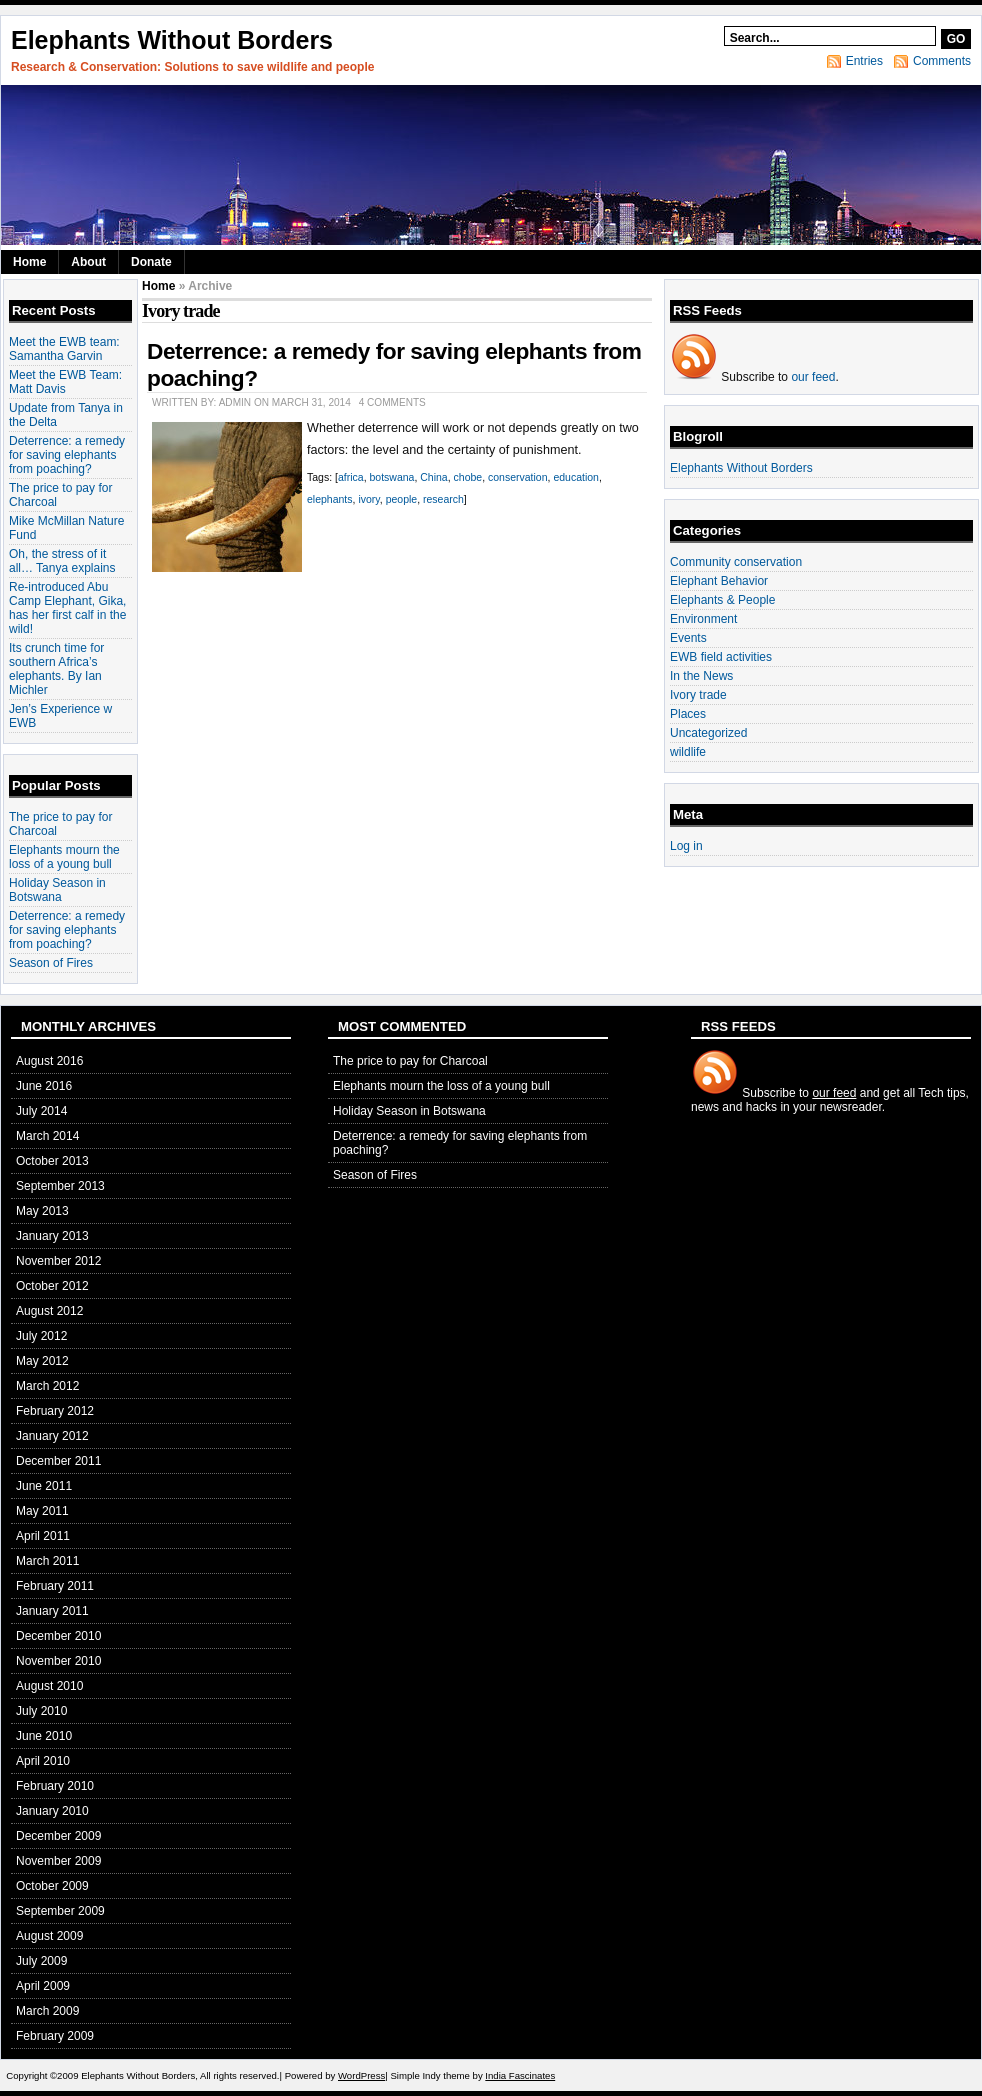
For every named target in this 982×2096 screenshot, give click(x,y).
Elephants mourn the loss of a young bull (64, 857)
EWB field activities (721, 657)
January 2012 (52, 1436)
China (433, 477)
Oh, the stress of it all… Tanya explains (62, 561)
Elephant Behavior (719, 581)
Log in (686, 846)
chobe (468, 477)
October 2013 (52, 1161)
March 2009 (47, 2011)
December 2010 (58, 1636)
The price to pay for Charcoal (410, 1061)
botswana (391, 477)
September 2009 (60, 1911)
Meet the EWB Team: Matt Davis (65, 382)
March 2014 (47, 1136)
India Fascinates (520, 2075)
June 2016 (44, 1086)
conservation (518, 477)
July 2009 (41, 1961)
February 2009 (55, 2036)
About (88, 262)
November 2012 (58, 1261)
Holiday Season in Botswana (57, 890)
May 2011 (42, 1511)
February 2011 (55, 1586)
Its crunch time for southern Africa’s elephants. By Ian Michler (56, 669)
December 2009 (58, 1836)
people (402, 499)
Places (688, 714)
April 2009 (43, 1986)
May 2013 (42, 1211)
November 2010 (58, 1661)
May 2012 (42, 1361)
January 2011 (52, 1611)
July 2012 (41, 1336)
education (576, 477)
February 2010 (55, 1786)
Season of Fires (51, 963)
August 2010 (49, 1686)
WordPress (361, 2075)
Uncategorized (708, 733)
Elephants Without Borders (172, 40)
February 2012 (55, 1411)
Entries (864, 61)
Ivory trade (698, 695)
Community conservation (736, 562)
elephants (330, 499)
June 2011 (44, 1486)
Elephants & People (722, 600)
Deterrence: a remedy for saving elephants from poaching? (67, 455)
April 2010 (43, 1761)
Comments (942, 61)
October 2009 (52, 1886)
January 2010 (52, 1811)
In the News (701, 676)
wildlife (688, 752)
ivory (368, 499)
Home (29, 262)
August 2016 (49, 1061)
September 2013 (60, 1186)
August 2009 (49, 1936)
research (443, 499)
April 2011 (43, 1536)
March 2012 (47, 1386)
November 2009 (58, 1861)
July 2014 (41, 1111)
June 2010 (44, 1736)
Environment (703, 619)
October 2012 (52, 1286)
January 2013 (52, 1236)
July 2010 (41, 1711)
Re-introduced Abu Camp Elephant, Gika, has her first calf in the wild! (67, 608)
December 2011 (58, 1461)
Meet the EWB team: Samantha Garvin (64, 349)
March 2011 (47, 1561)
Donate (151, 262)
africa (351, 477)
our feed (813, 377)
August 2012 (49, 1311)
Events (688, 638)
